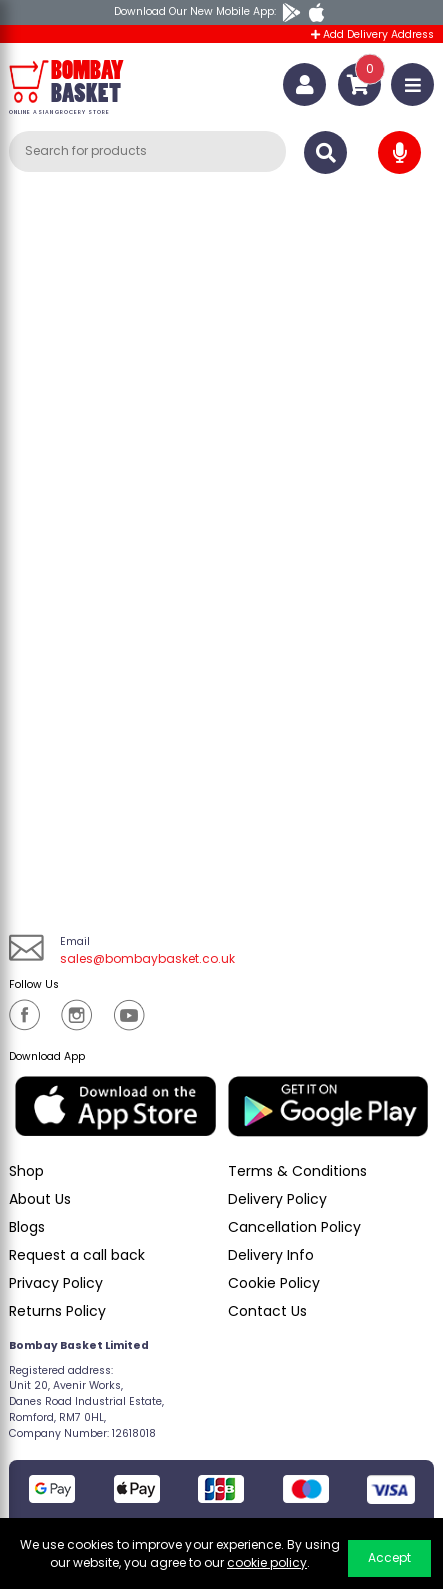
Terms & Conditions (297, 1171)
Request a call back (77, 1255)
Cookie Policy (274, 1283)
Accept (389, 1557)
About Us (40, 1199)
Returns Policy (57, 1311)
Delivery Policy (277, 1199)
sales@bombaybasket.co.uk (147, 958)
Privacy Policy (56, 1283)
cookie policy (267, 1562)
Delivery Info (271, 1255)
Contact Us (267, 1311)
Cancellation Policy (294, 1227)
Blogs (27, 1227)
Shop (26, 1171)
